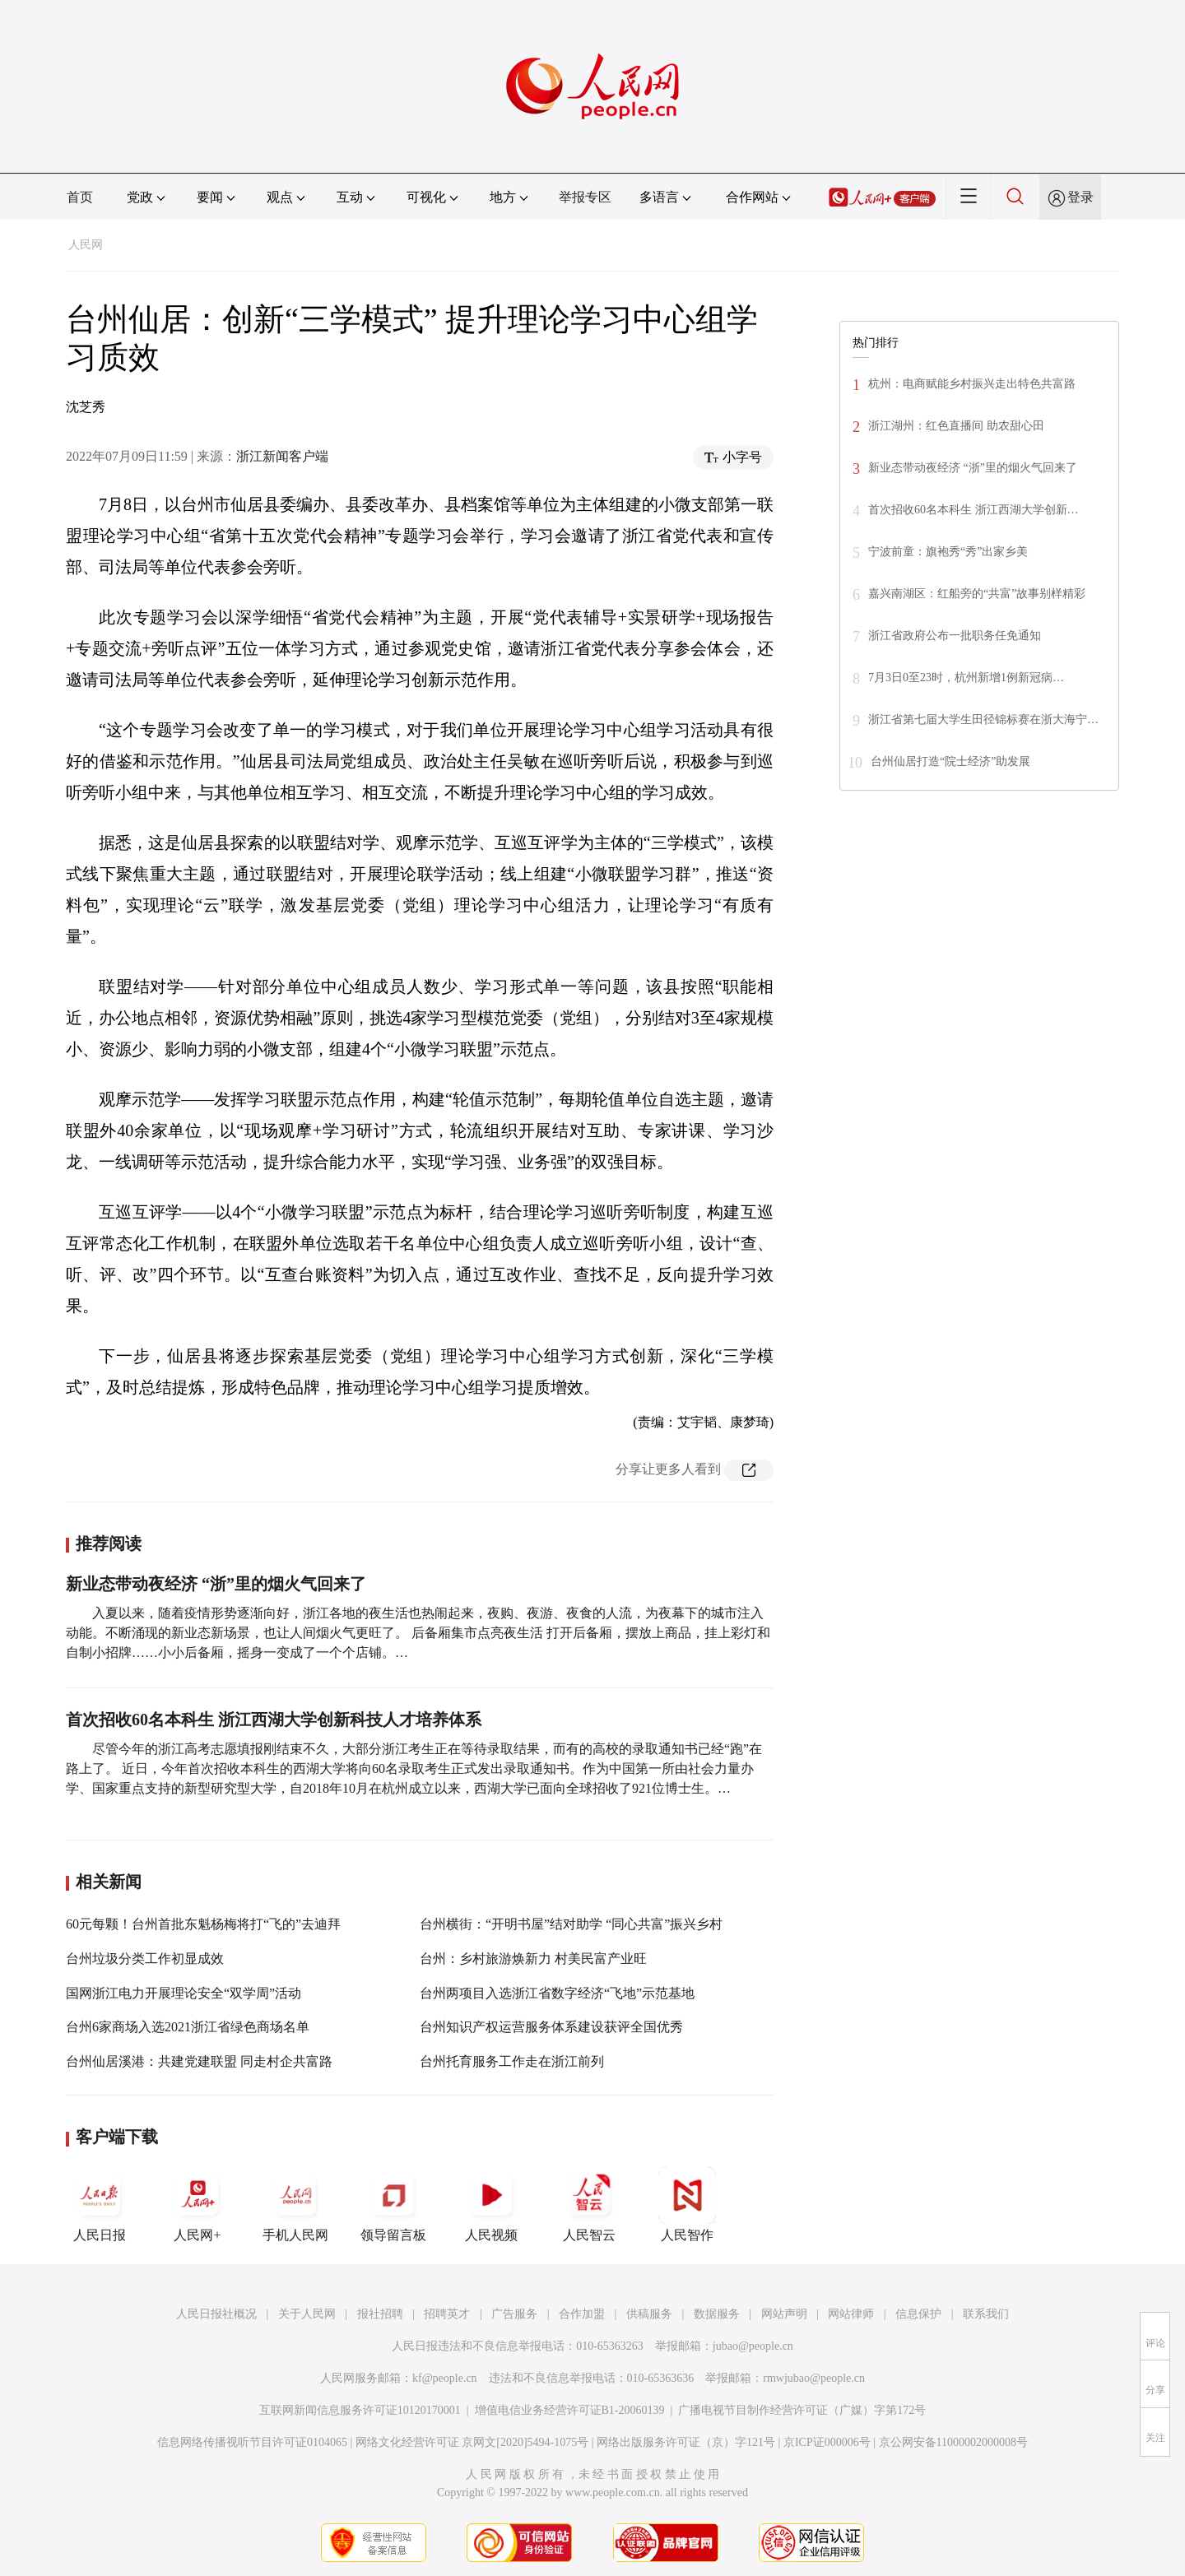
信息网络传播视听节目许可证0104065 (252, 2442)
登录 (1080, 197)
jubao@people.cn (753, 2346)
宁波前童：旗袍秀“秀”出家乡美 (948, 551)
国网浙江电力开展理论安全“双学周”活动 (183, 1993)
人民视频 (491, 2204)
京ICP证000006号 (827, 2442)
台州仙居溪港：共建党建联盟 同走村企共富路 (199, 2061)
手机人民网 (295, 2204)
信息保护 (918, 2314)
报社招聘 (380, 2314)
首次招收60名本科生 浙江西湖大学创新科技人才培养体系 (273, 1719)
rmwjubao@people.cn (814, 2378)
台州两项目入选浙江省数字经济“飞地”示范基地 (557, 1993)
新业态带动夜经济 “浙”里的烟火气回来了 (216, 1584)
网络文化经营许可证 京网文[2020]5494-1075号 (472, 2442)
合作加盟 (582, 2314)
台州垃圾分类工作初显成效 (145, 1959)
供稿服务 (649, 2314)
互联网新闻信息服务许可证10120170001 (360, 2410)
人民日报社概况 (216, 2314)
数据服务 (717, 2314)
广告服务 (514, 2314)
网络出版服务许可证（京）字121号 (686, 2442)
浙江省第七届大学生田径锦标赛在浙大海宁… (983, 719)
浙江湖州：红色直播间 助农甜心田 (956, 426)
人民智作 (687, 2204)
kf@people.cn (444, 2378)
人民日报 (99, 2204)
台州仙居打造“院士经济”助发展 (950, 761)
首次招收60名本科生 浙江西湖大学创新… (973, 510)
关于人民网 (307, 2314)
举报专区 (585, 197)
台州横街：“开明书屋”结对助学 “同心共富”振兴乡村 (571, 1924)
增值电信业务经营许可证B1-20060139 (570, 2410)
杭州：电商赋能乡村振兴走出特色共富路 (972, 384)
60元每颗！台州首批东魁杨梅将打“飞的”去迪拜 (203, 1924)
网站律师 (851, 2314)
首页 (80, 197)
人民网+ (197, 2204)
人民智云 (589, 2204)
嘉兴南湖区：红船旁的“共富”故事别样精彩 (976, 593)
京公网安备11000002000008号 (953, 2442)
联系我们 (986, 2314)
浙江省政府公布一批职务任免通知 (954, 635)
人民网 (85, 245)
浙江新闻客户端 (282, 456)
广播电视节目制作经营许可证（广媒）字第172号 (802, 2410)
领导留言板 (393, 2204)
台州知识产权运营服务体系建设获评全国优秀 (551, 2027)
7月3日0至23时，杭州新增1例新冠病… (966, 677)
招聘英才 (447, 2314)
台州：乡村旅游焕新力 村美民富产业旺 (533, 1959)
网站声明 (784, 2314)
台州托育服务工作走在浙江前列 (512, 2061)
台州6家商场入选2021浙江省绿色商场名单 (187, 2027)
